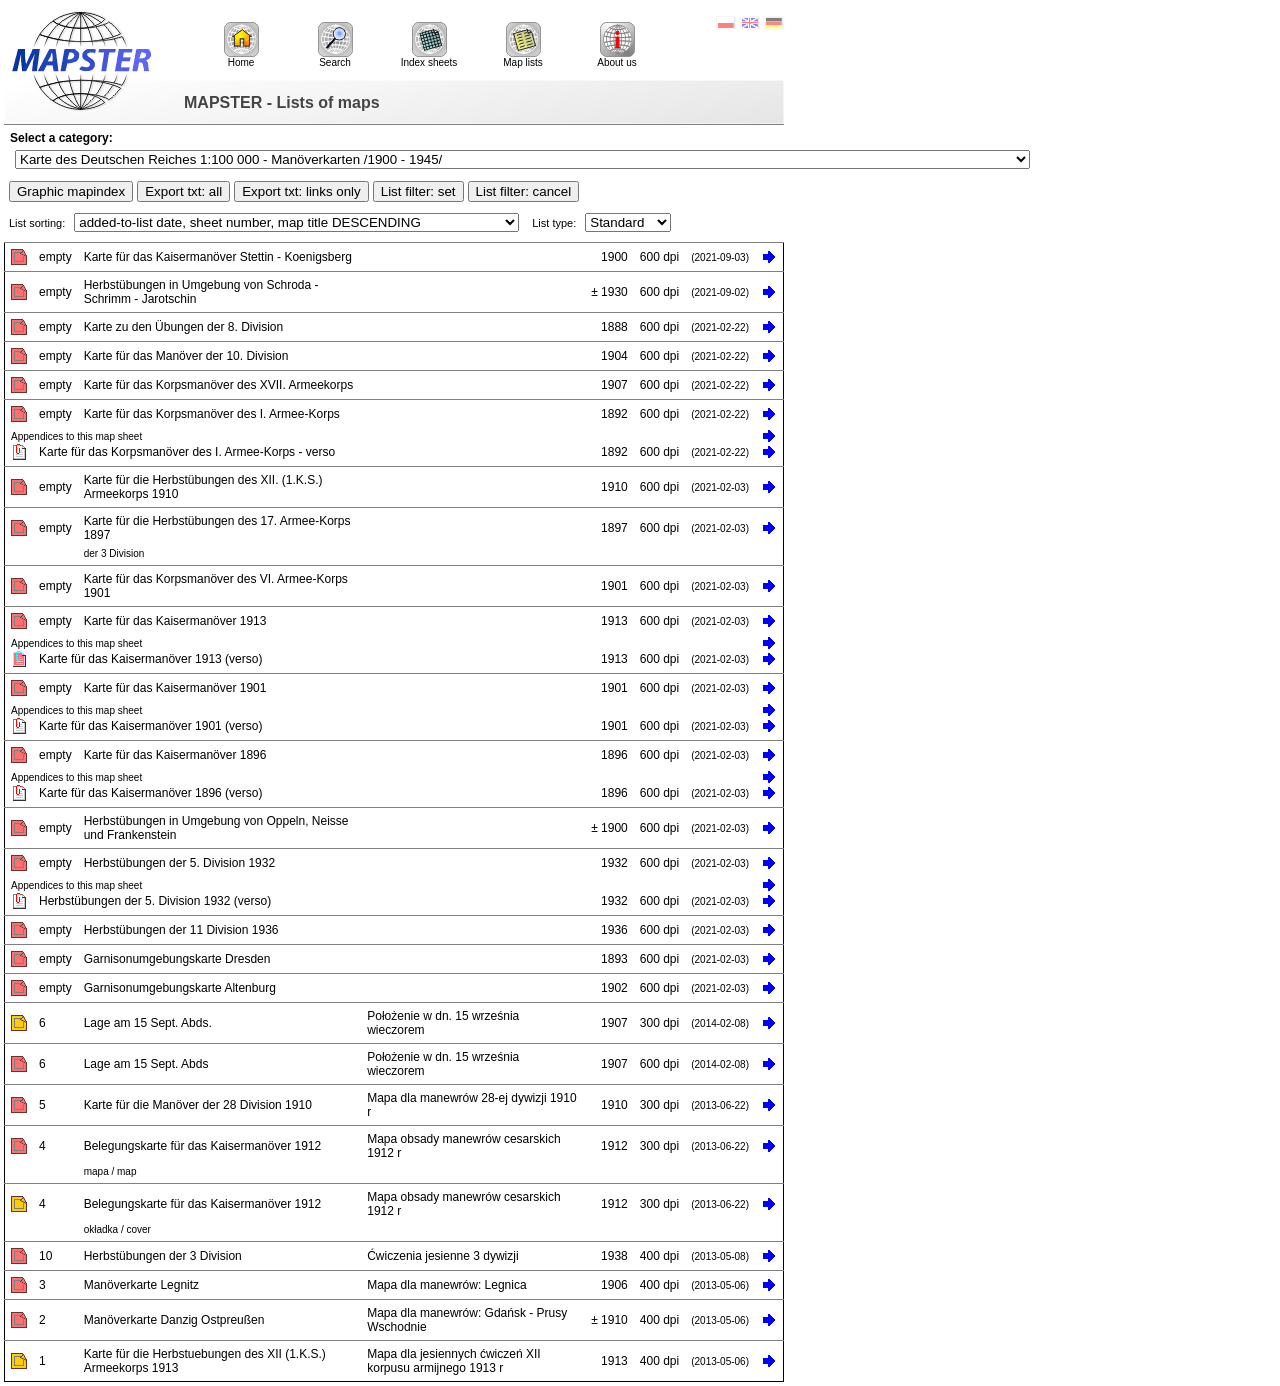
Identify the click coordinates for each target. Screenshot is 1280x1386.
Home (241, 45)
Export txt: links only (301, 191)
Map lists (522, 45)
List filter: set (418, 191)
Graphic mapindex (71, 191)
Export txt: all (183, 191)
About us (616, 45)
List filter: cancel (524, 191)
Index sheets (429, 45)
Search (335, 45)
